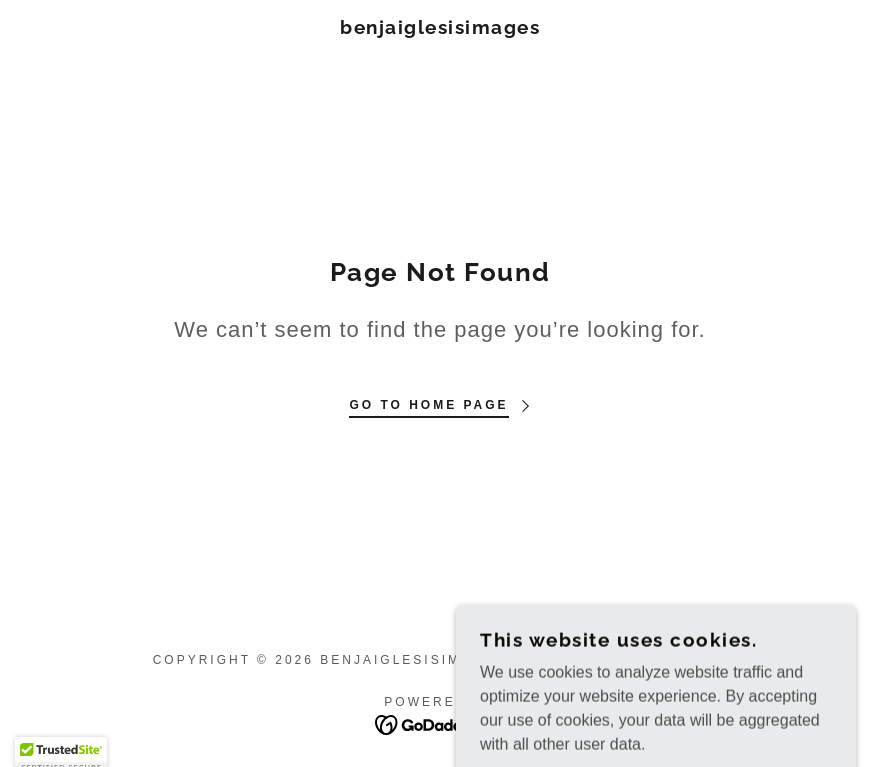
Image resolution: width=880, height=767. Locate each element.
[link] (440, 28)
